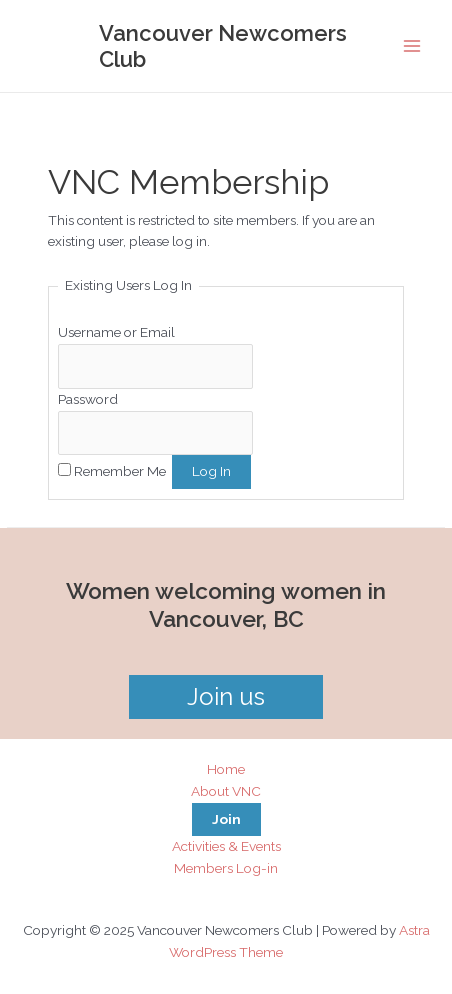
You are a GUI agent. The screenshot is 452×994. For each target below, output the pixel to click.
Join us (226, 696)
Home (226, 769)
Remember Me (120, 471)
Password (88, 399)
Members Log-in (226, 868)
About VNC (226, 791)
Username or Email (116, 332)
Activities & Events (226, 846)
